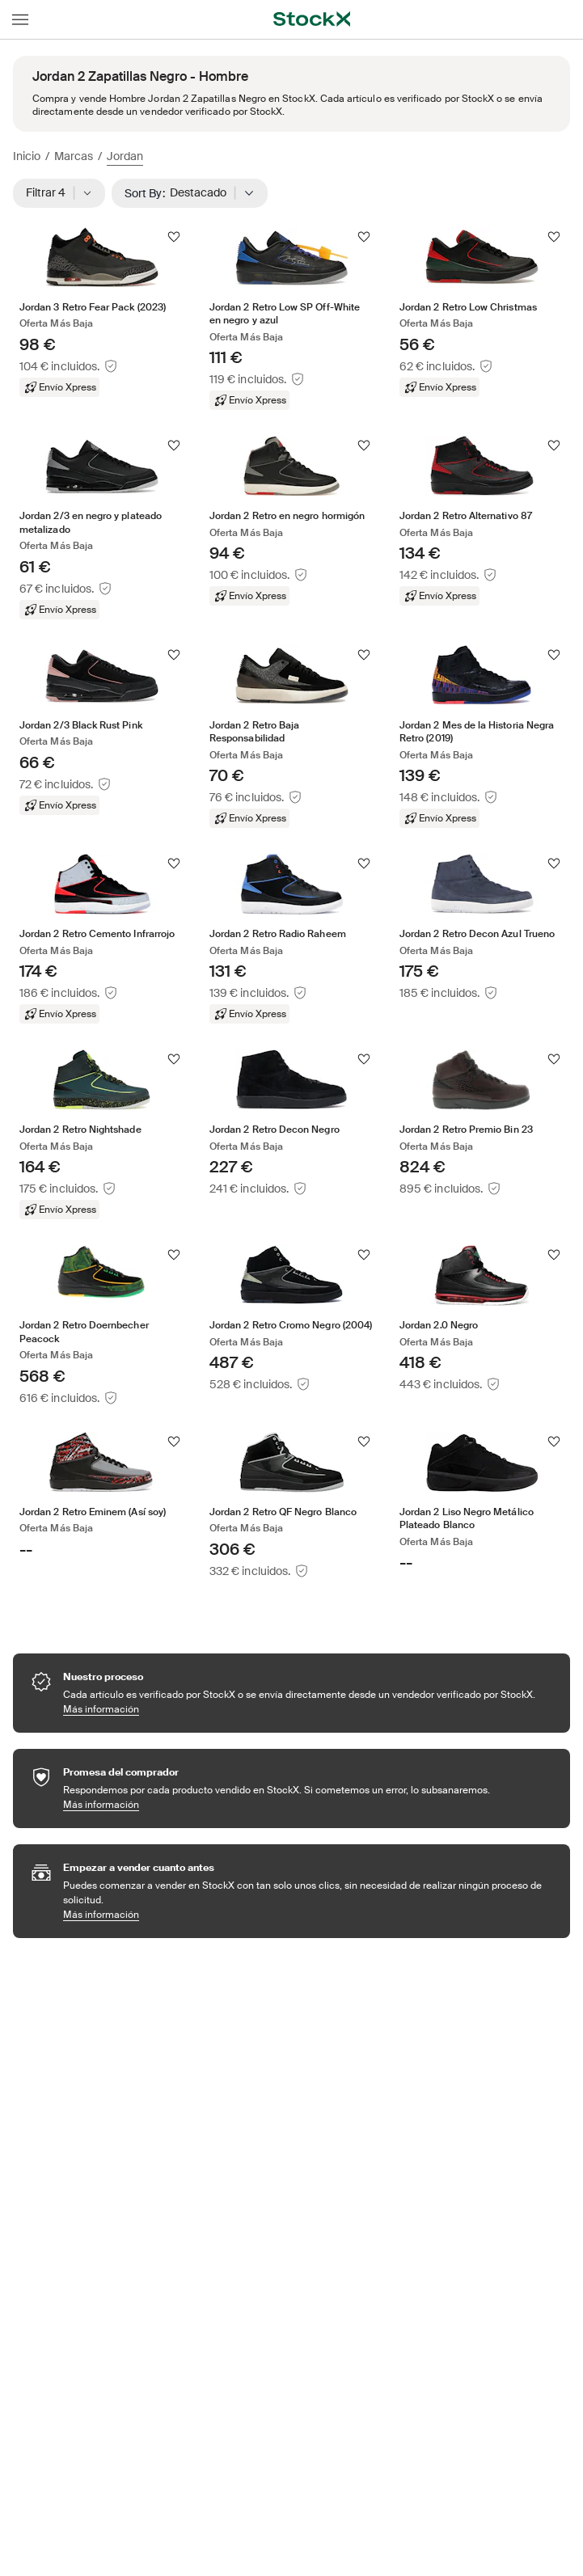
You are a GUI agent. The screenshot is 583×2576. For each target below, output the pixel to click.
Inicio (26, 156)
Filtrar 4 (59, 193)
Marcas (73, 156)
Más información (298, 1709)
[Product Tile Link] (101, 312)
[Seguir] (174, 237)
